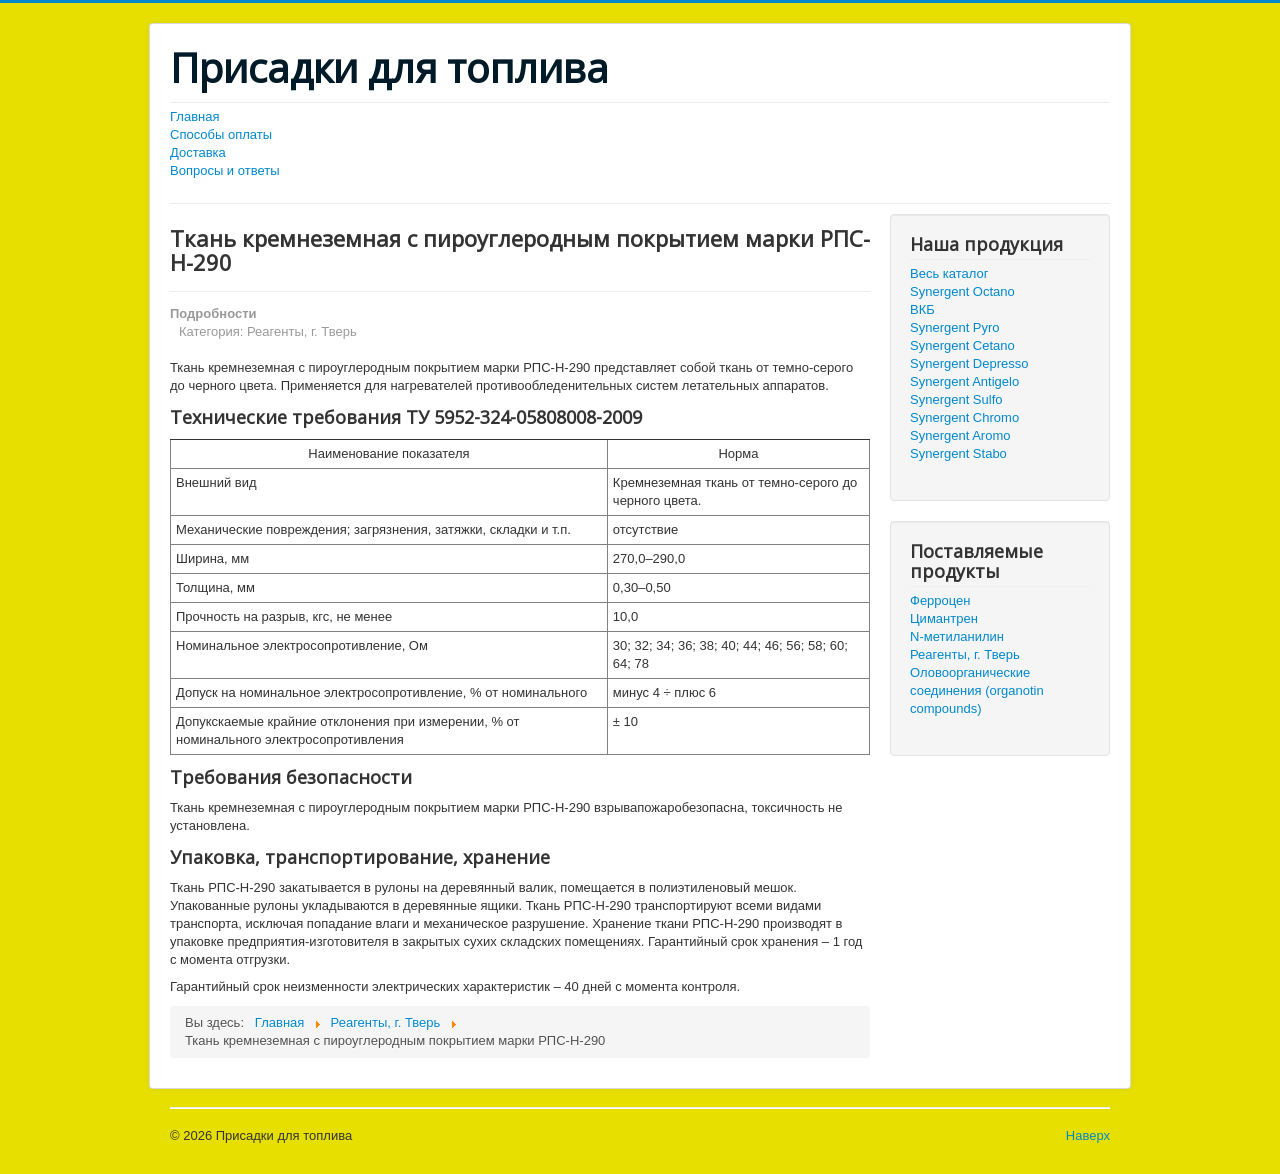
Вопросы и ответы (224, 170)
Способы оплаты (221, 134)
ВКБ (922, 309)
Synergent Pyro (955, 327)
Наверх (1088, 1135)
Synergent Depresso (969, 363)
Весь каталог (949, 273)
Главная (194, 116)
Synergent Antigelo (964, 381)
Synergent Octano (962, 291)
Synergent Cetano (962, 345)
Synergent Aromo (960, 435)
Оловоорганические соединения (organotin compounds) (977, 690)
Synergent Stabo (958, 453)
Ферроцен (940, 600)
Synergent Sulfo (956, 399)
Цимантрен (944, 618)
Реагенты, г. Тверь (965, 654)
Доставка (198, 152)
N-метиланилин (957, 636)
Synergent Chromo (964, 417)
